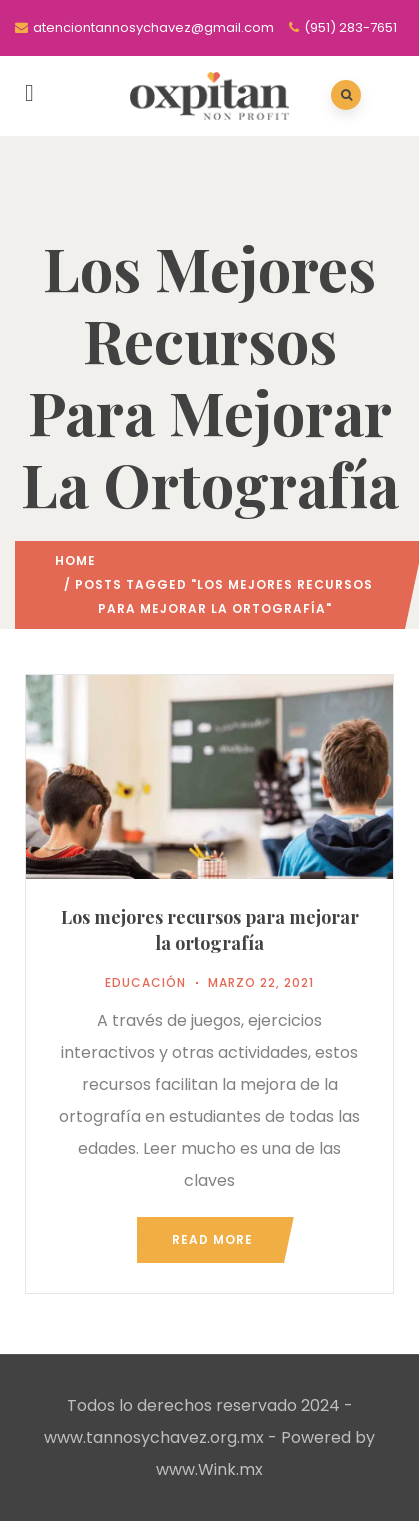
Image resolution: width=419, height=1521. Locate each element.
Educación (145, 982)
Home (75, 560)
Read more (212, 1239)
